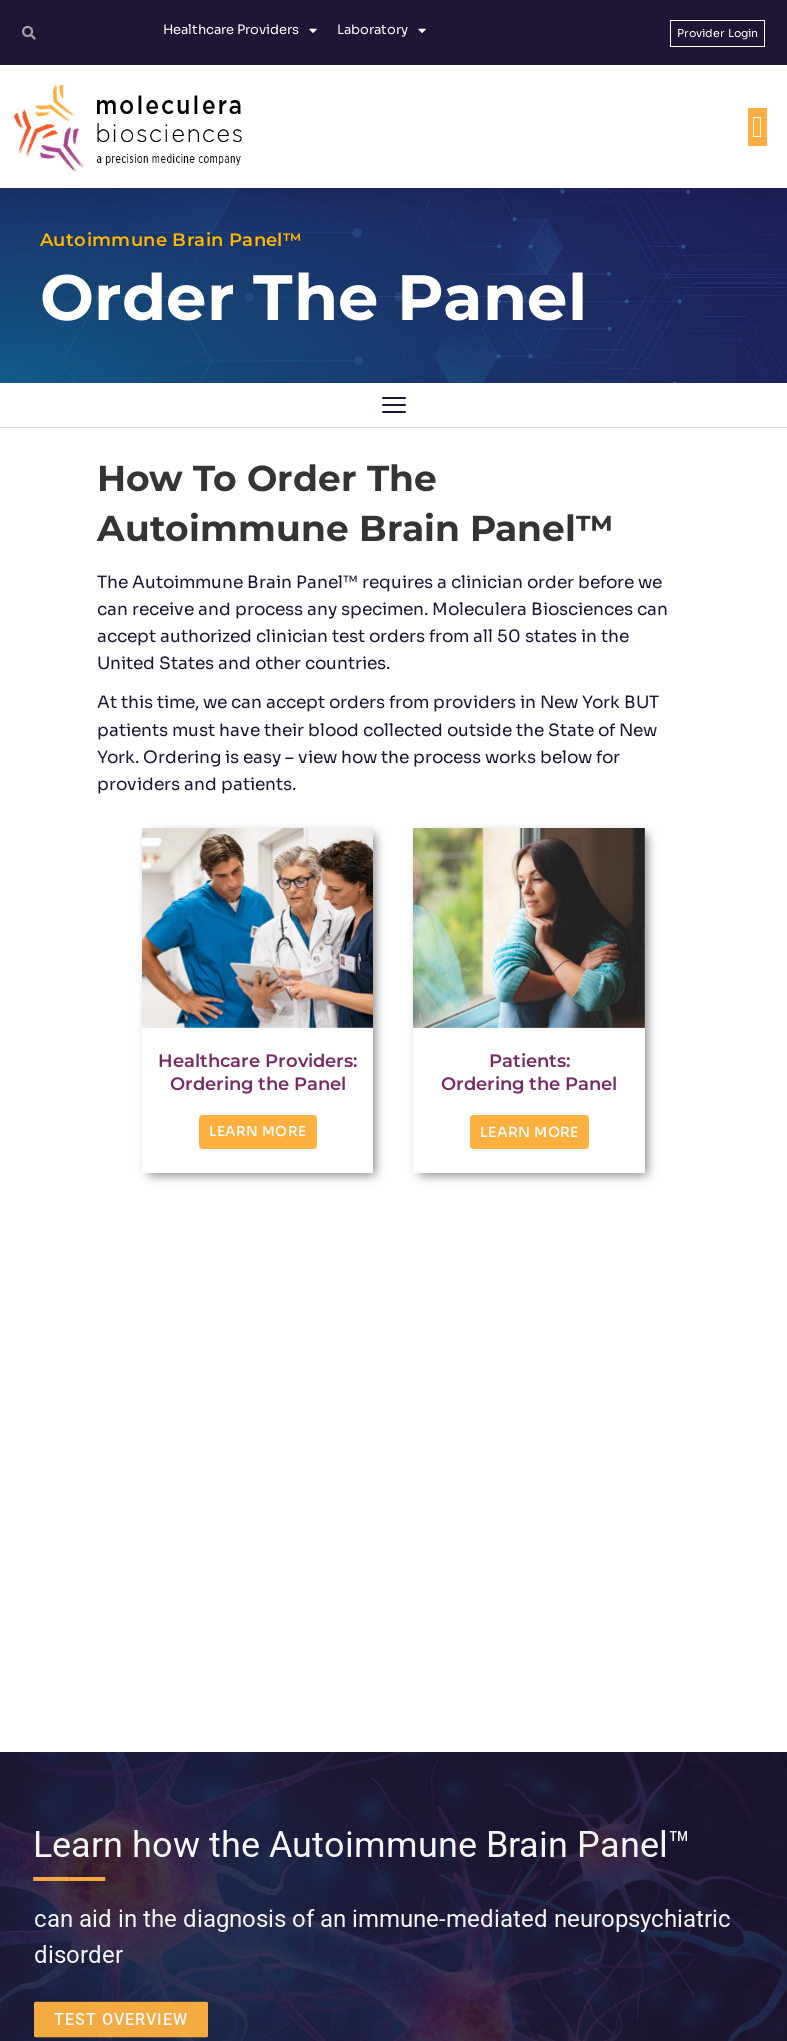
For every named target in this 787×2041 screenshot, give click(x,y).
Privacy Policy (442, 2008)
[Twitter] (313, 1932)
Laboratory (381, 30)
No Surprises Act (709, 2008)
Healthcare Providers (240, 30)
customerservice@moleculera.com (405, 1839)
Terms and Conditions (330, 2008)
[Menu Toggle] (757, 127)
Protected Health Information (572, 2008)
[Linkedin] (421, 1932)
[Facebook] (367, 1932)
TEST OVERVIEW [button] (121, 1480)
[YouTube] (475, 1932)
